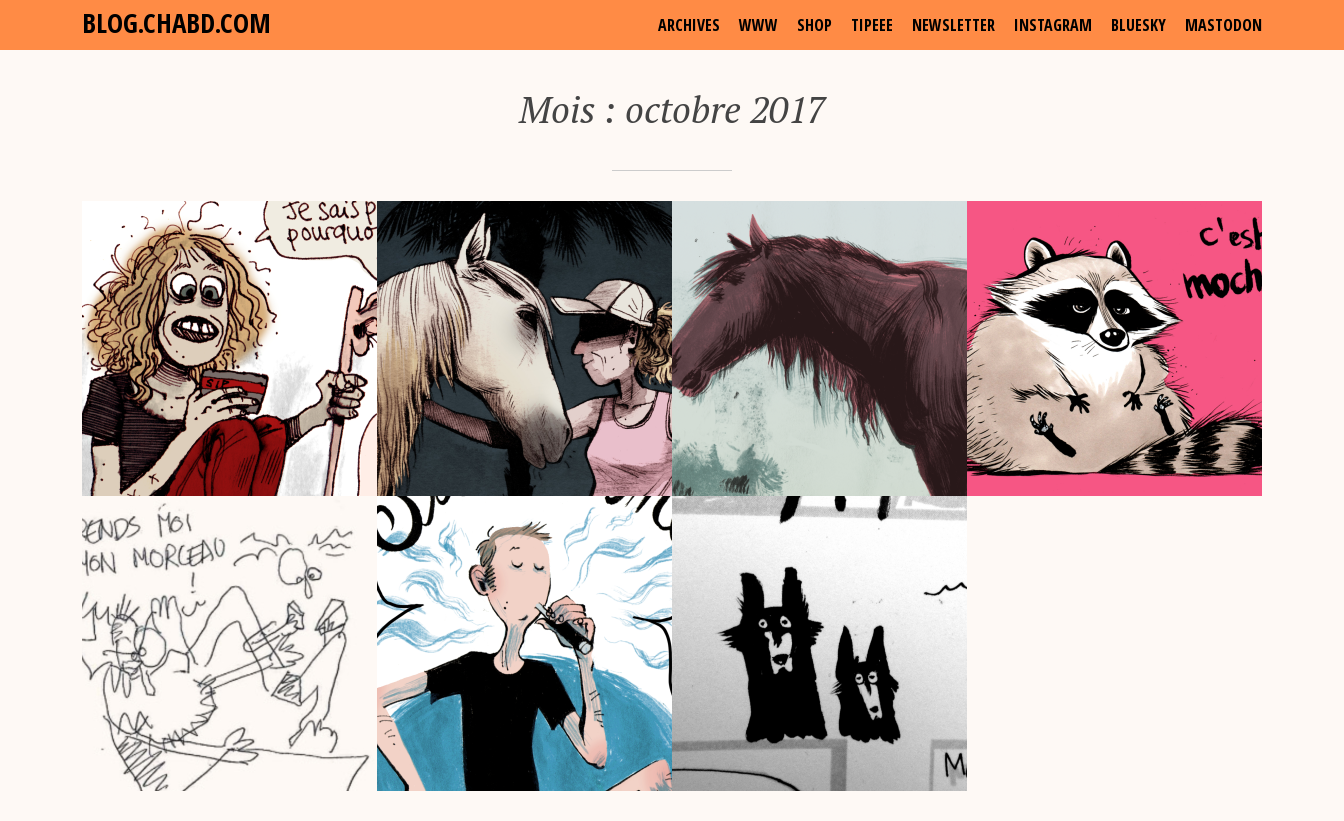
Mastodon (1223, 25)
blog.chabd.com (176, 22)
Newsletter (953, 25)
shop (814, 25)
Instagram (1053, 25)
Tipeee (872, 25)
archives (689, 25)
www (758, 25)
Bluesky (1138, 25)
